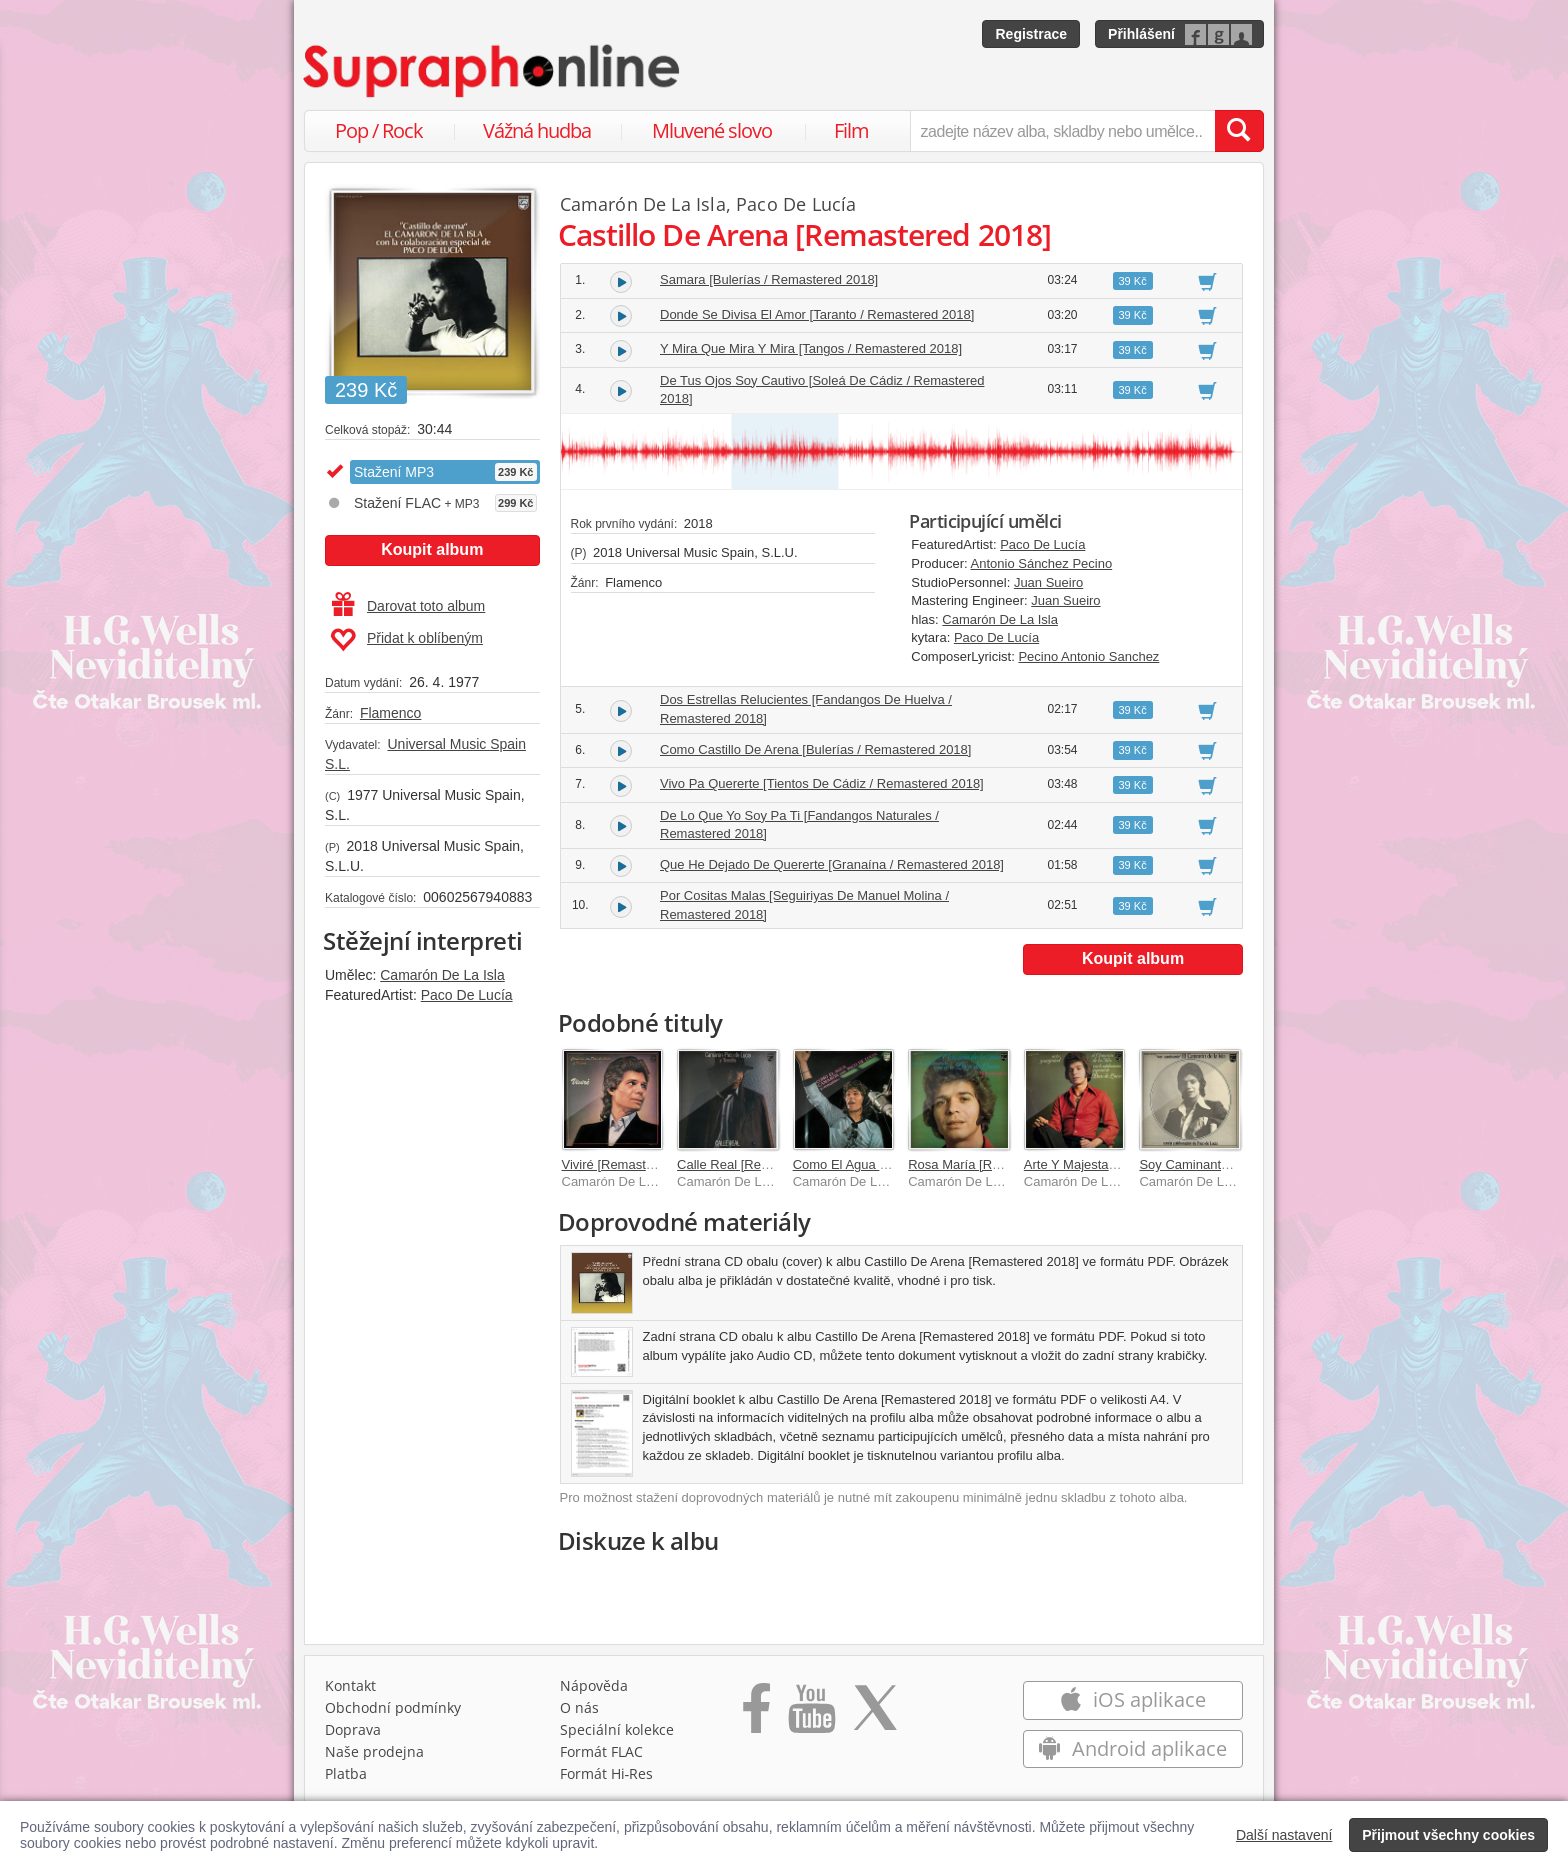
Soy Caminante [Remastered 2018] (1240, 1164)
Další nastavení (1284, 1835)
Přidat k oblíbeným (406, 640)
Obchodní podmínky (393, 1707)
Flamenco (390, 713)
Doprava (353, 1729)
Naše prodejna (374, 1751)
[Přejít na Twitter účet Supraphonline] (875, 1715)
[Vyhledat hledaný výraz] (1239, 131)
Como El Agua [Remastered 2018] (891, 1164)
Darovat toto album (408, 606)
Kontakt (350, 1685)
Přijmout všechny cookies (1448, 1835)
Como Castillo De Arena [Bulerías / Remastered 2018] (815, 749)
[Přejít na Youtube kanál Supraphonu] (811, 1715)
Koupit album (432, 549)
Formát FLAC (601, 1751)
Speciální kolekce (617, 1729)
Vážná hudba (537, 130)
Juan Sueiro (1048, 582)
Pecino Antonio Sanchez (1088, 656)
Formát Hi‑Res (607, 1773)
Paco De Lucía (467, 995)
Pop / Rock (379, 130)
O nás (579, 1707)
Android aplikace (1132, 1748)
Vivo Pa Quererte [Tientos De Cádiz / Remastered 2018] (822, 783)
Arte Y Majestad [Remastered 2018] (1127, 1164)
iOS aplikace (1132, 1699)
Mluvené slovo (712, 130)
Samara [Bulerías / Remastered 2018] (769, 279)
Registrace (1031, 34)
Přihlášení (1141, 34)
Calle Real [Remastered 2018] (764, 1164)
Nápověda (594, 1685)
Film (851, 130)
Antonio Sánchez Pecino (1042, 563)
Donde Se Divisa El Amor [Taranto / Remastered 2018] (817, 314)
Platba (346, 1773)
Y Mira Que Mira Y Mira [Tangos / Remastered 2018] (811, 348)
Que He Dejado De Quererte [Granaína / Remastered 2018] (832, 864)
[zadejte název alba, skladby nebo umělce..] (1062, 131)
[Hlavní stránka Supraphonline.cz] (493, 71)
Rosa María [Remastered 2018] (998, 1164)
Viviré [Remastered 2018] (635, 1164)
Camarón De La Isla (442, 975)
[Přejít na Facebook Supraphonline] (756, 1715)
